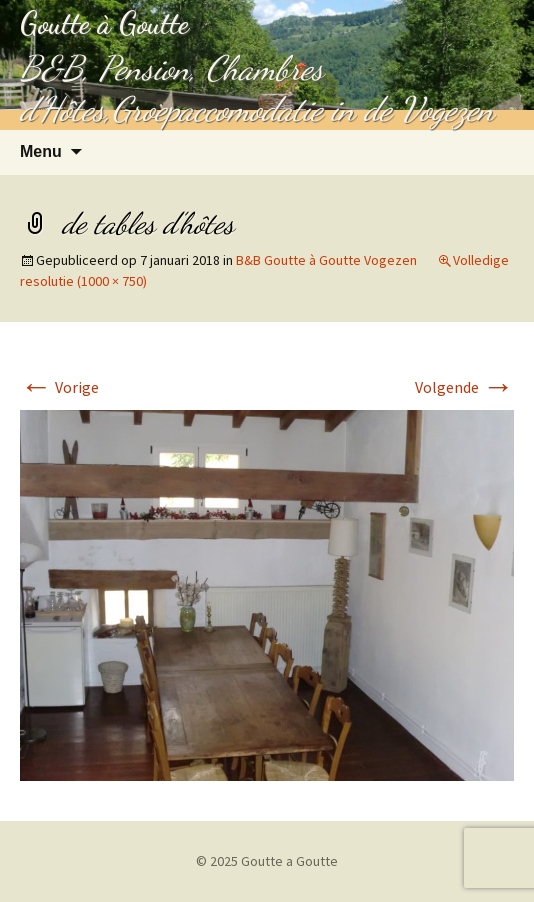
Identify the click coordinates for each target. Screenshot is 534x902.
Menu (41, 151)
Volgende (464, 387)
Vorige (59, 387)
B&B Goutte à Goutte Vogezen (326, 260)
